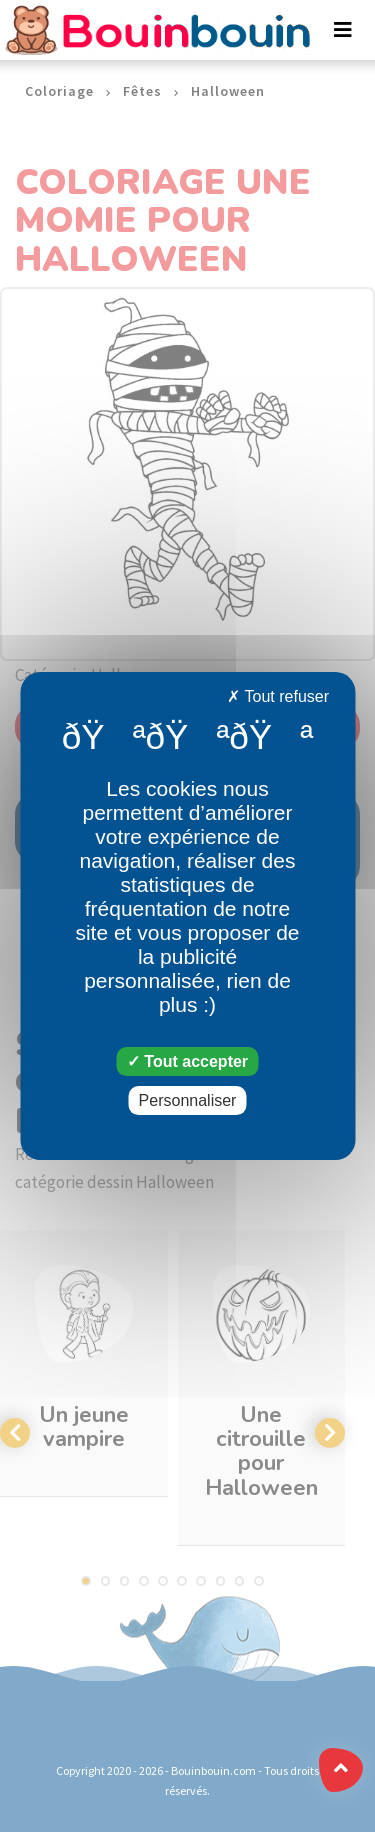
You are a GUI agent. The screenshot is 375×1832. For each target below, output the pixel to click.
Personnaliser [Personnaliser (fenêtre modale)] (188, 1100)
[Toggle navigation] (343, 30)
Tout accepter (187, 1061)
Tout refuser (278, 696)
